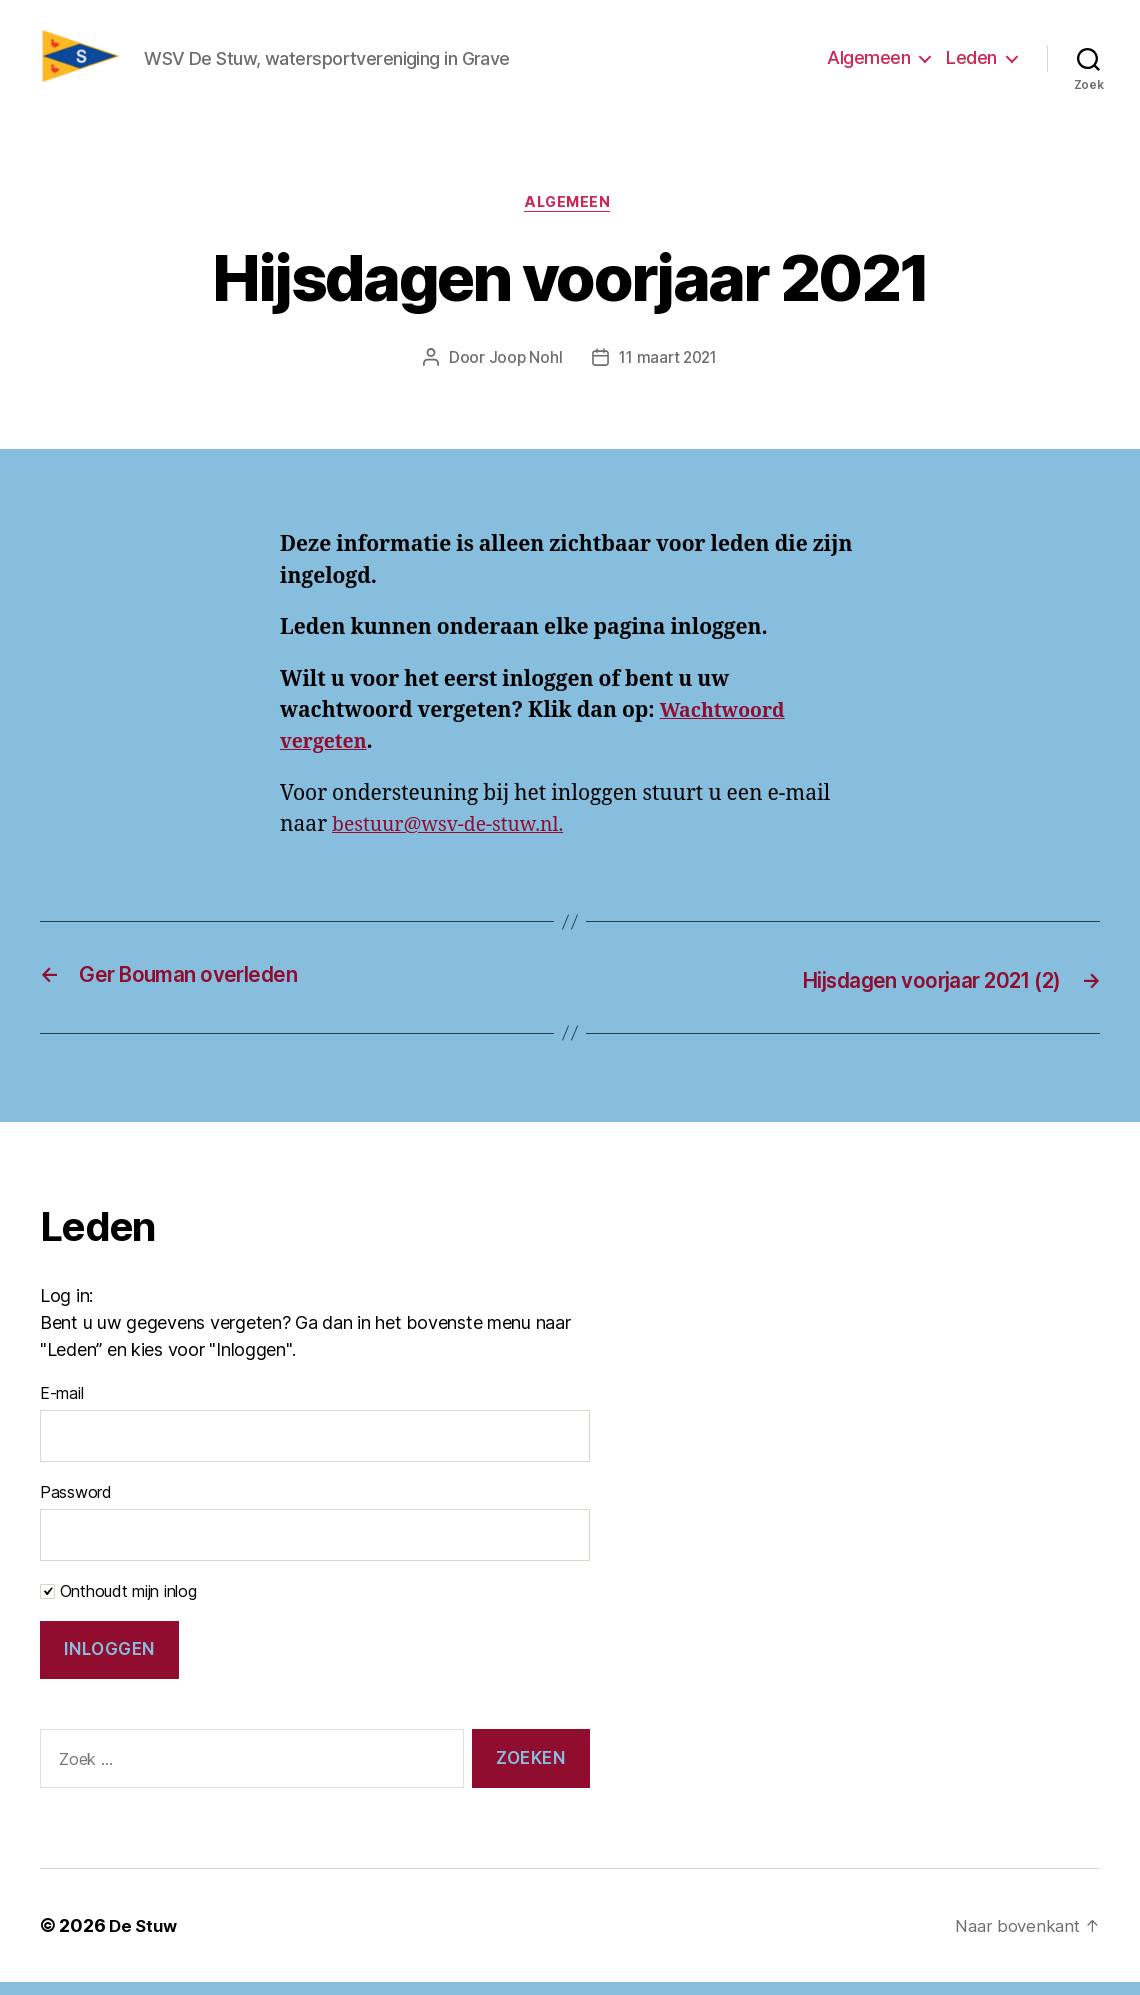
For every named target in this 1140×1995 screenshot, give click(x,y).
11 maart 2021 (668, 372)
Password (76, 1505)
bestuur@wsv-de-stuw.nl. (457, 839)
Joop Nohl (522, 372)
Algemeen (868, 63)
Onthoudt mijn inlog (118, 1604)
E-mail (61, 1406)
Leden (971, 63)
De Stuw (144, 1938)
